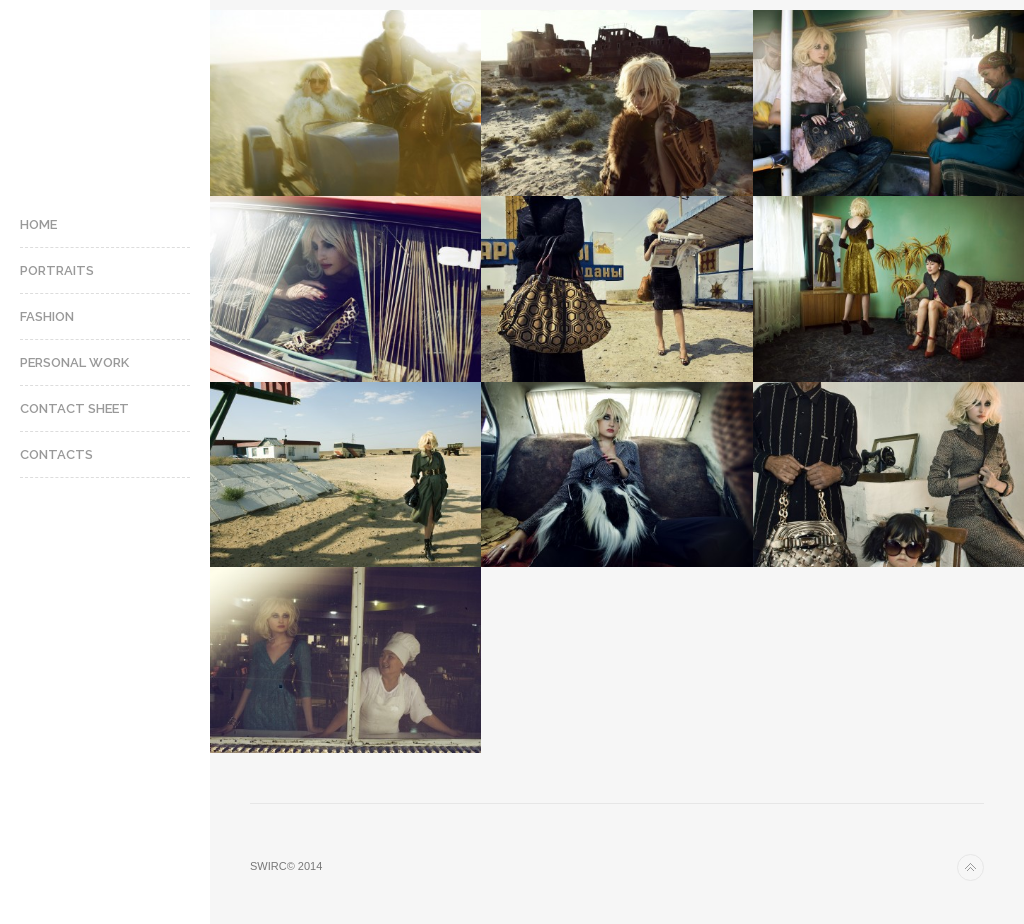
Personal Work (74, 362)
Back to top (970, 867)
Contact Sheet (74, 408)
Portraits (57, 270)
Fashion (47, 316)
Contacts (56, 454)
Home (38, 224)
